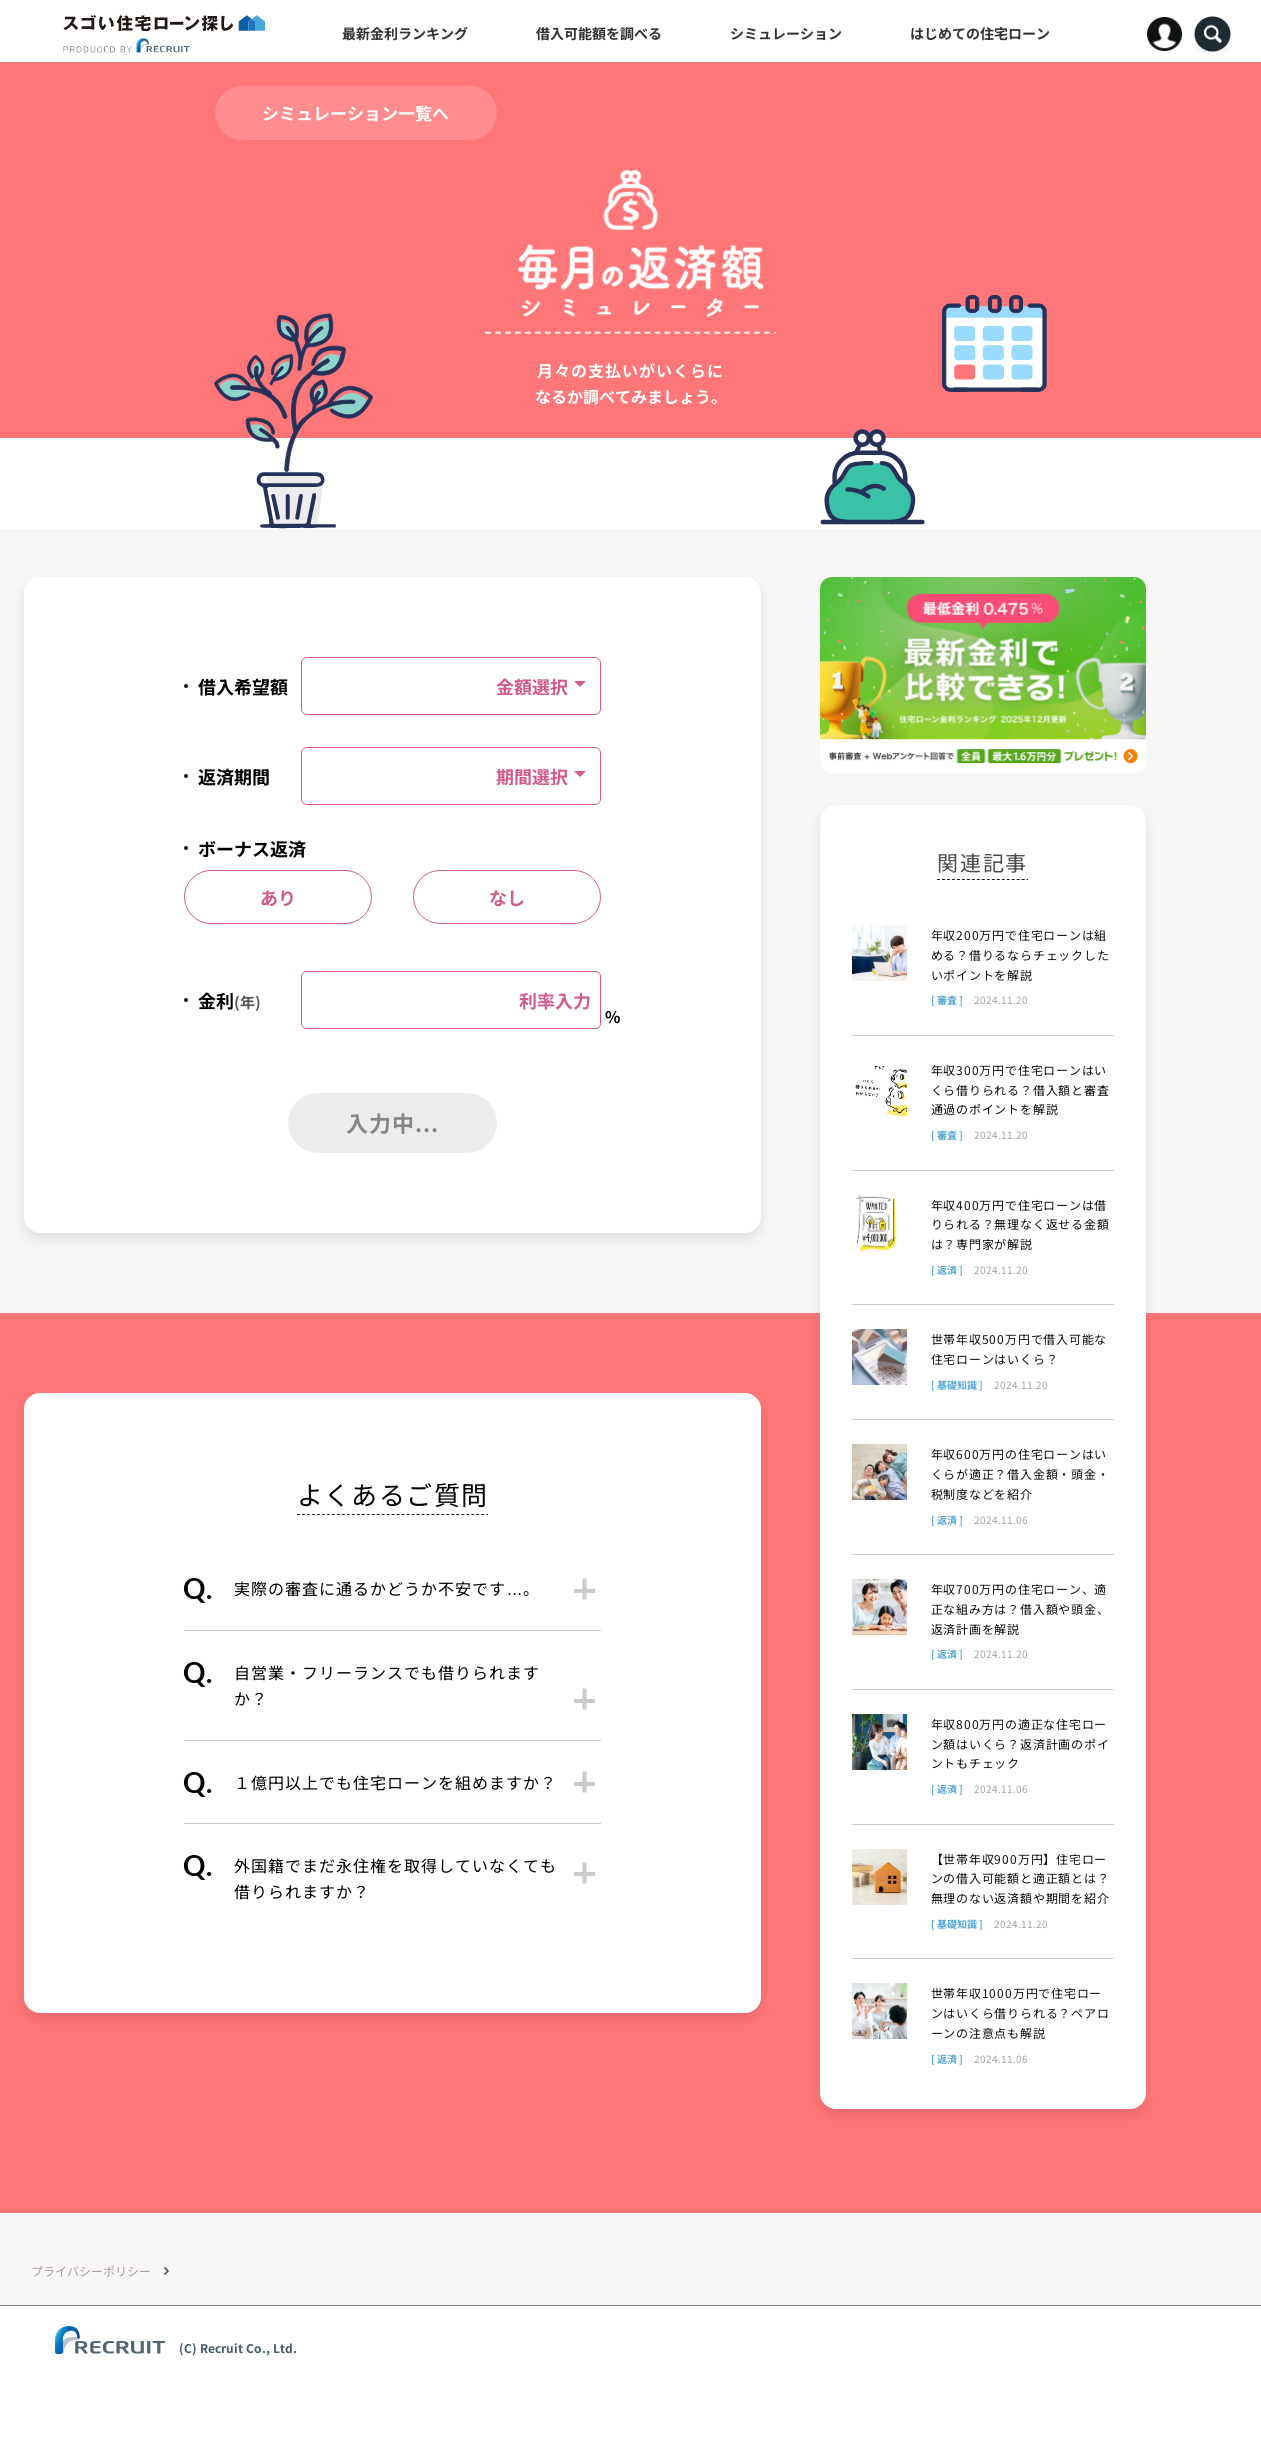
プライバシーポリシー (91, 2275)
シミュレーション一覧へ (355, 112)
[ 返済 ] (947, 1269)
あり (278, 897)
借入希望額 (243, 686)
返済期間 (234, 776)
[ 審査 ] (947, 999)
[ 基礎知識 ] (957, 1384)
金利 (229, 1000)
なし (507, 897)
